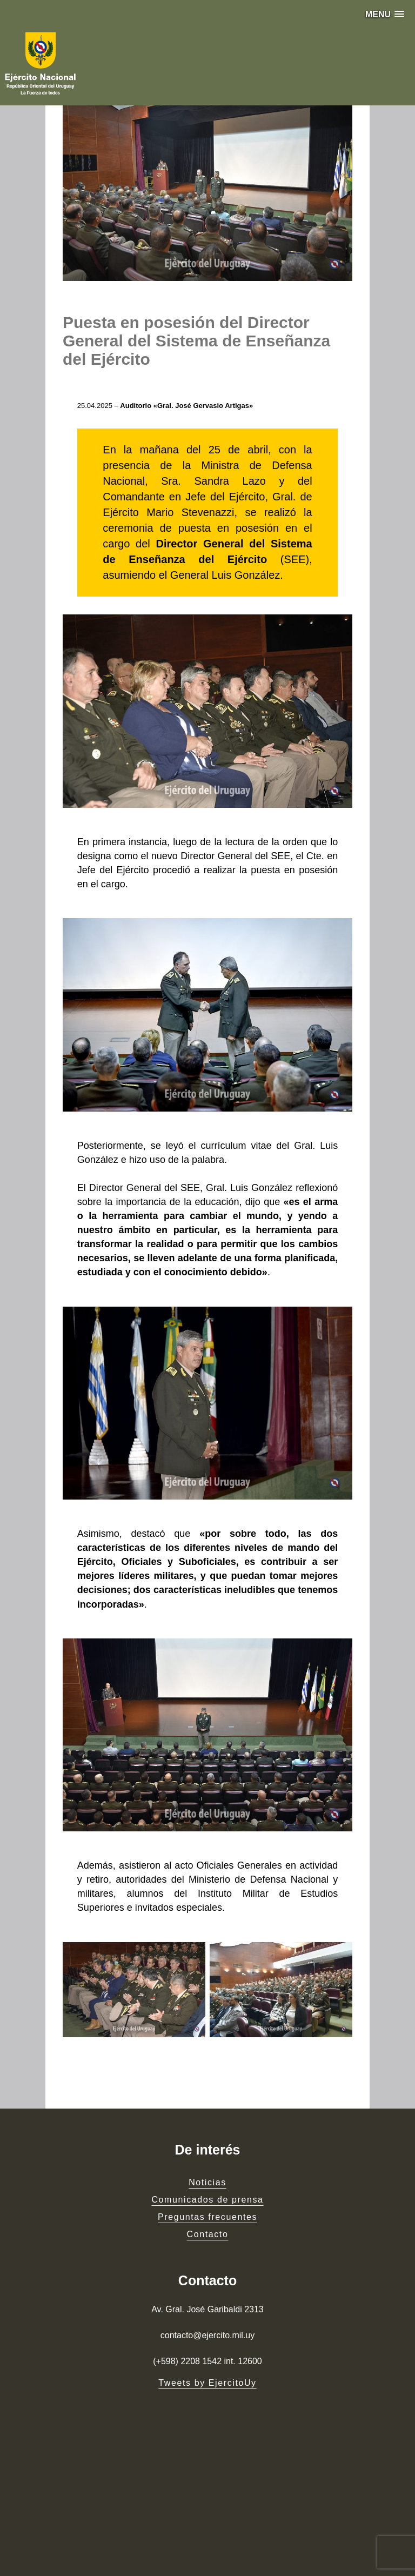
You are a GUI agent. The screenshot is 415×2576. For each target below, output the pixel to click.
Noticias (207, 2182)
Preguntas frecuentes (207, 2217)
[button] (385, 14)
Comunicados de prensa (207, 2199)
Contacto (208, 2234)
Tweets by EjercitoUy (207, 2382)
